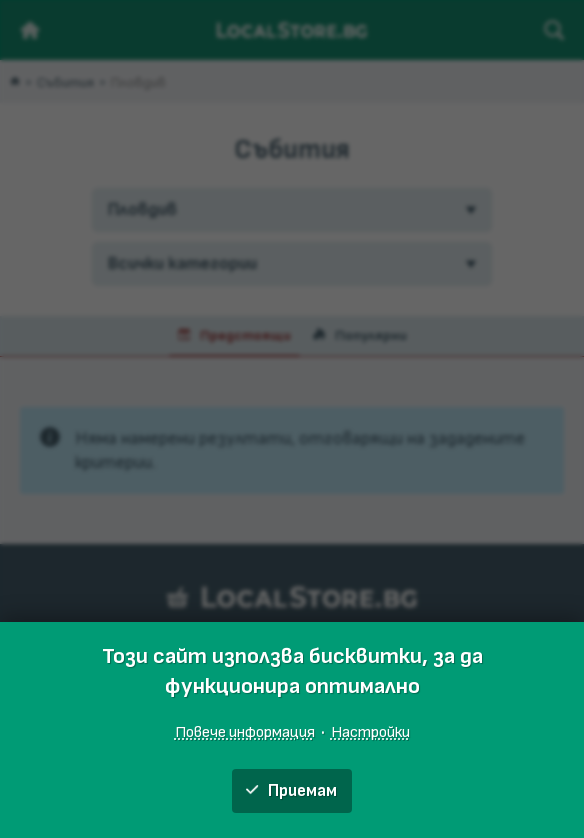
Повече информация (245, 732)
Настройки (370, 732)
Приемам (291, 791)
